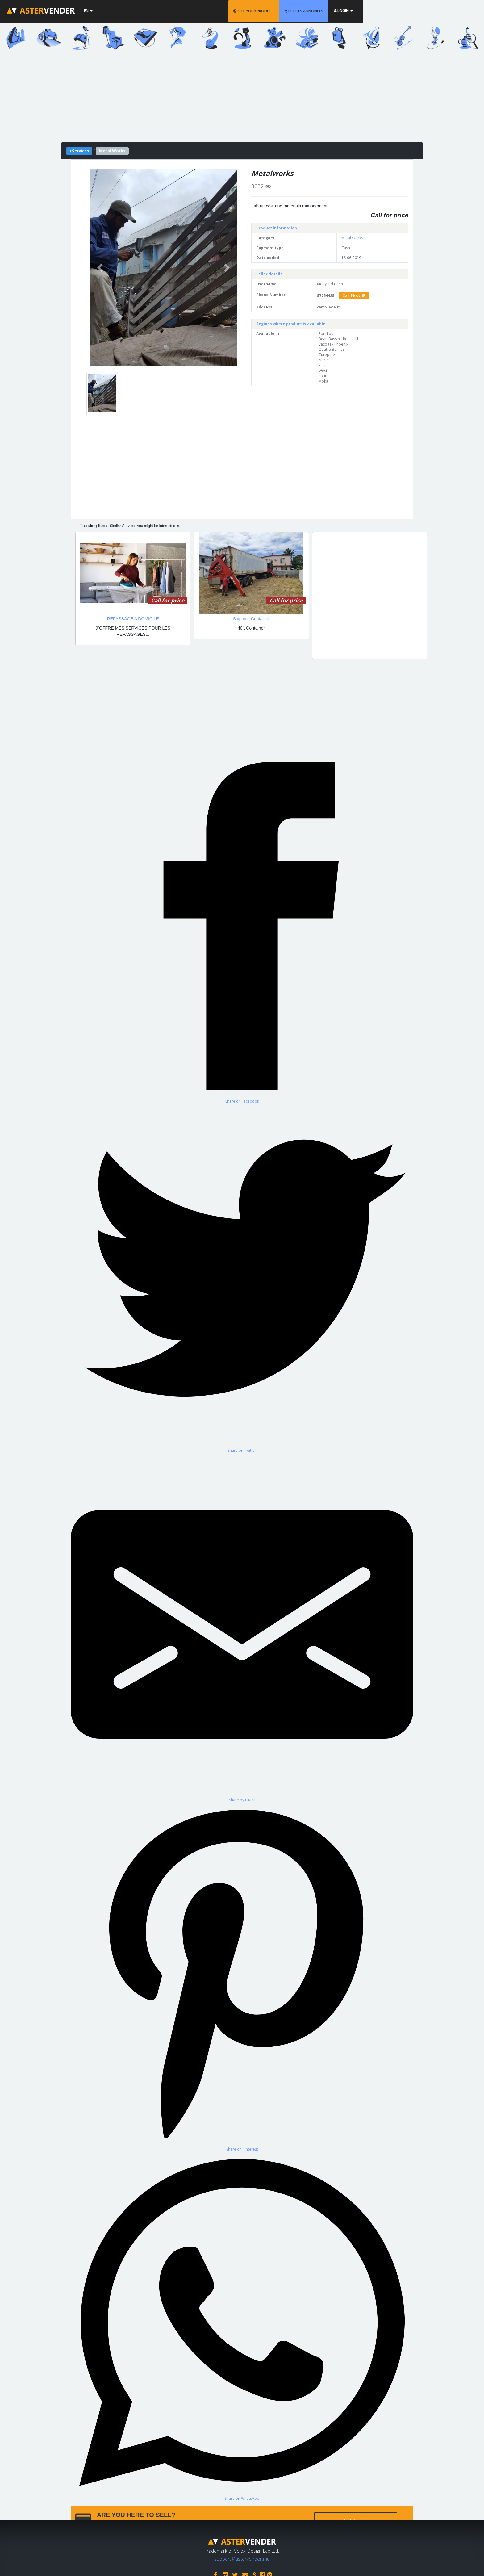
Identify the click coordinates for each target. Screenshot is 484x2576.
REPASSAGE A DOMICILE (133, 618)
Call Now (353, 295)
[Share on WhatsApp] (242, 2326)
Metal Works (352, 238)
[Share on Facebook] (242, 929)
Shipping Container (251, 618)
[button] (101, 267)
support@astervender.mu (242, 2557)
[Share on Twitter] (242, 1278)
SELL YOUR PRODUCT (314, 11)
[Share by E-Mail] (242, 1627)
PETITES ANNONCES (364, 11)
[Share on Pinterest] (242, 1977)
